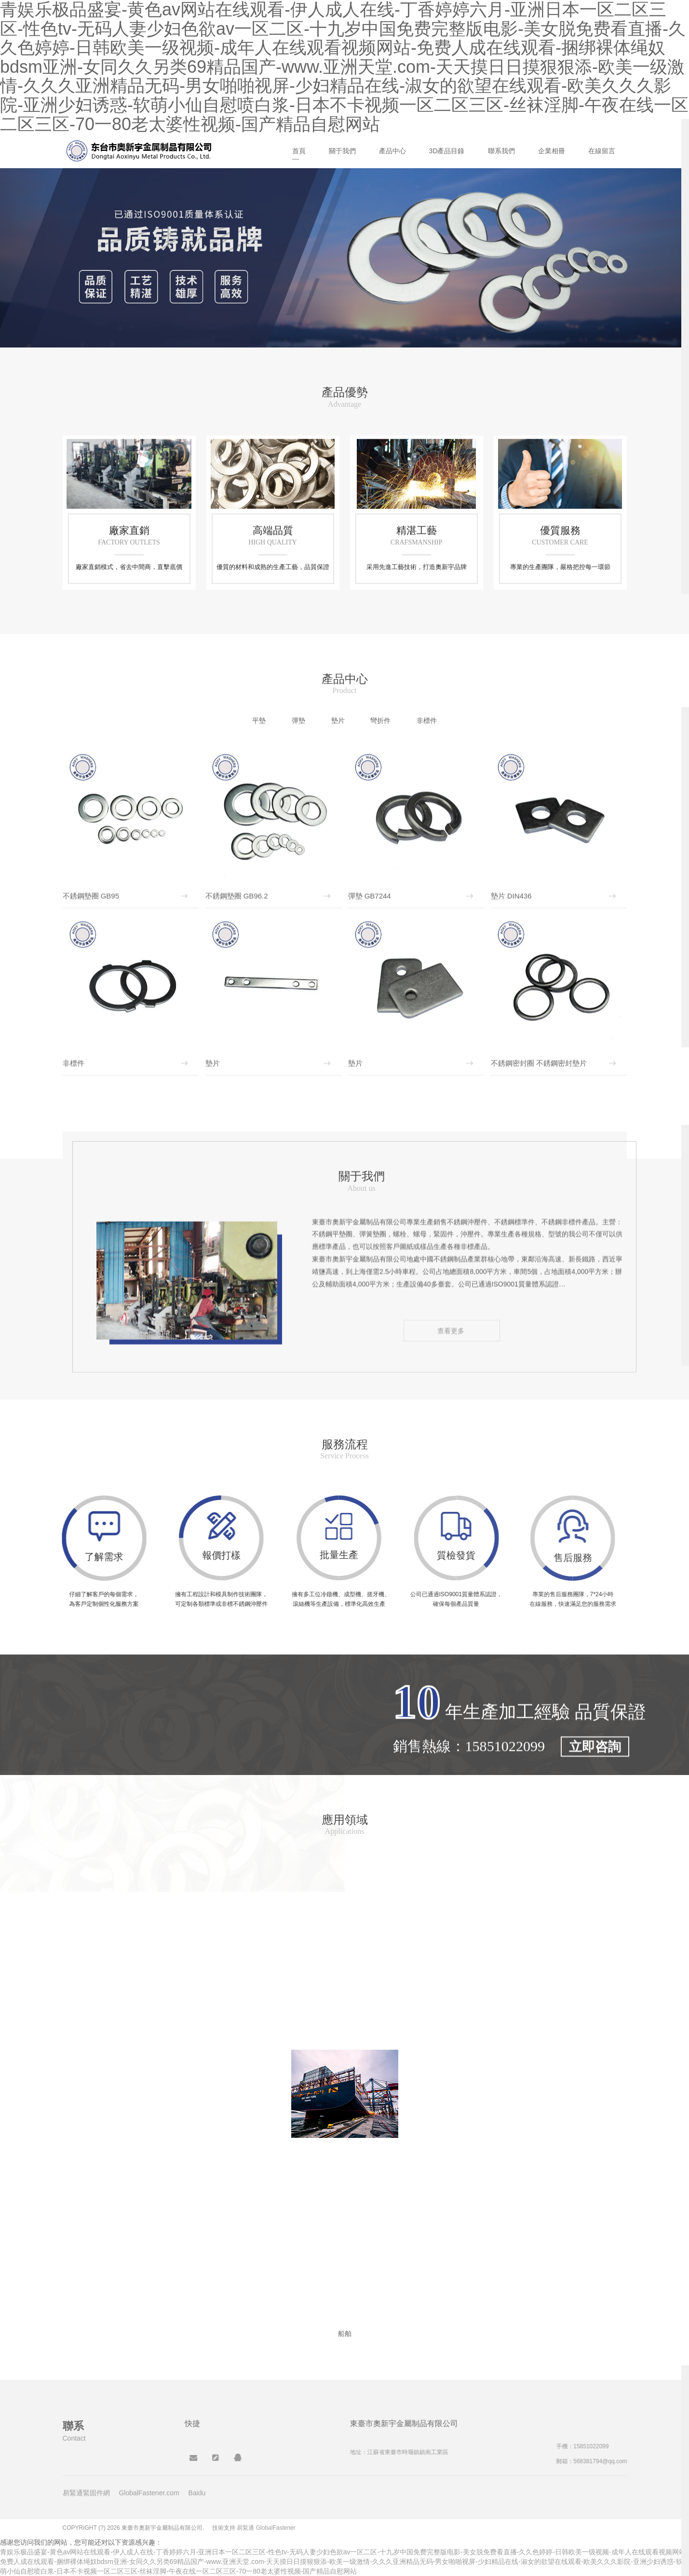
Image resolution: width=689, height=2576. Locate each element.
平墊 (259, 720)
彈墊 (298, 720)
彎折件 (380, 720)
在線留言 (601, 151)
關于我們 (342, 151)
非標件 (427, 720)
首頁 (299, 151)
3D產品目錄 (447, 151)
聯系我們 (501, 151)
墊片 (338, 720)
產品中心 (392, 151)
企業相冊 (551, 151)
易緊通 (245, 2527)
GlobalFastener (276, 2527)
